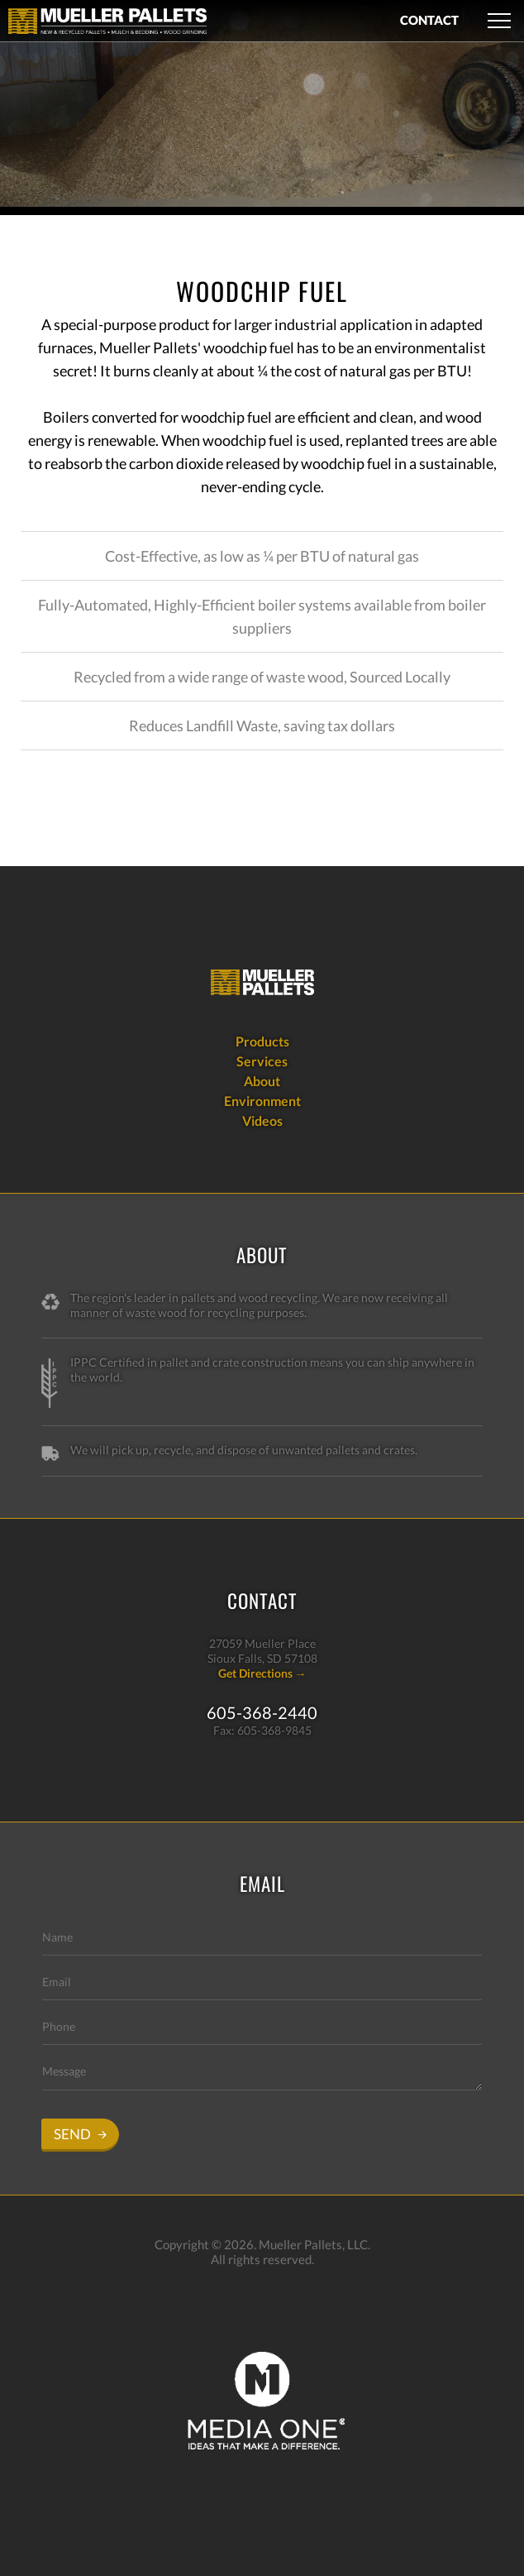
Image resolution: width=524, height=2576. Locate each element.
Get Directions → (262, 1673)
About (262, 1081)
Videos (262, 1120)
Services (262, 1061)
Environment (262, 1100)
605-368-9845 (274, 1730)
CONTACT (429, 19)
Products (262, 1041)
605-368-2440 (262, 1712)
